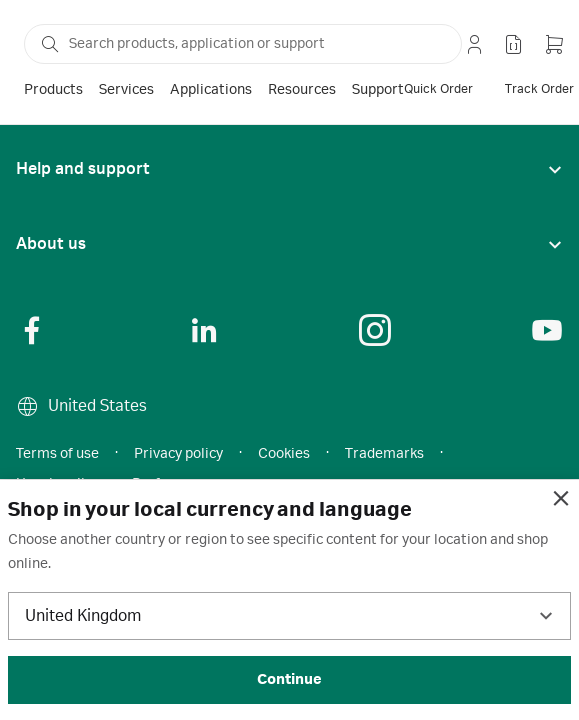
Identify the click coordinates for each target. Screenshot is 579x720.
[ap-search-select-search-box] (243, 44)
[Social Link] (32, 330)
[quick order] (438, 90)
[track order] (539, 90)
